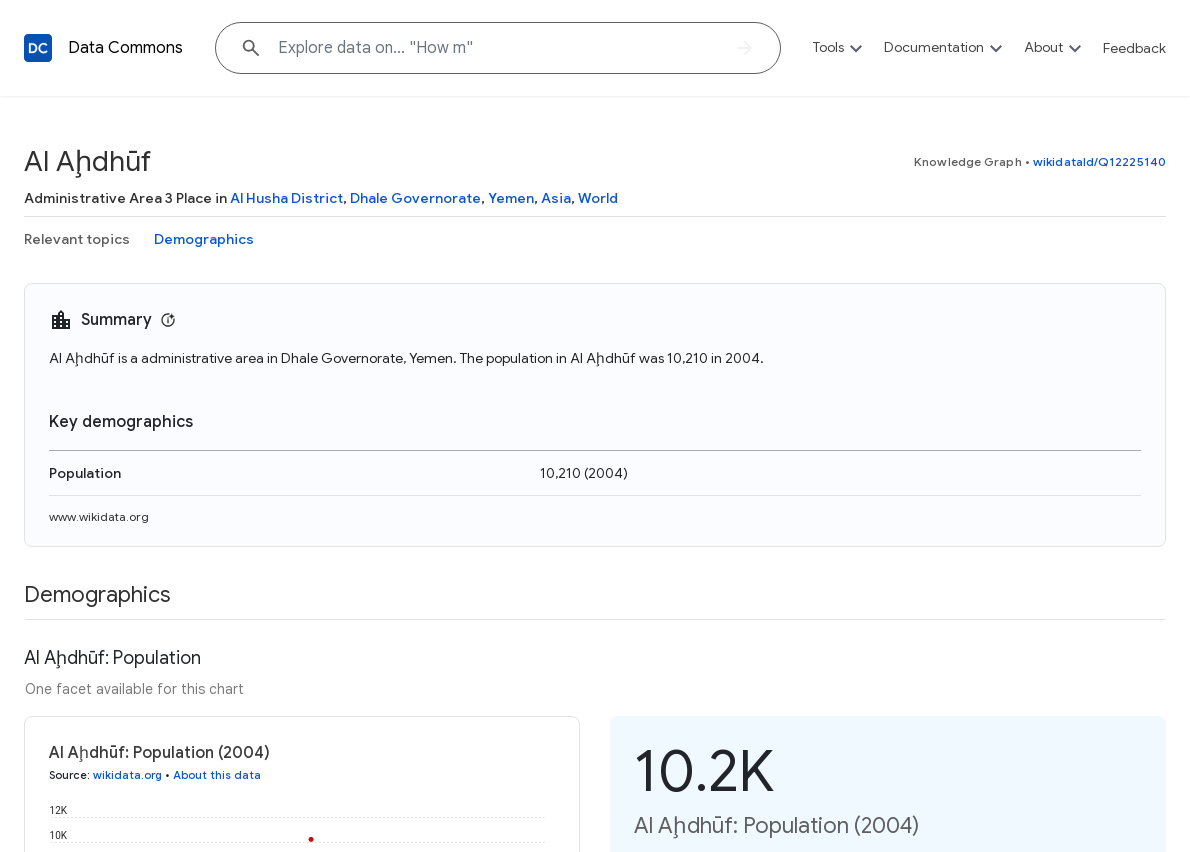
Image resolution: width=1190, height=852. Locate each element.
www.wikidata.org (99, 516)
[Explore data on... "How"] (498, 48)
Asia (556, 198)
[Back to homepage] (38, 48)
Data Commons (125, 48)
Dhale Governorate (415, 198)
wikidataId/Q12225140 (1099, 161)
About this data (217, 775)
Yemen (511, 198)
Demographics (204, 239)
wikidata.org (127, 775)
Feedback (1134, 48)
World (598, 198)
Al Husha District (286, 198)
